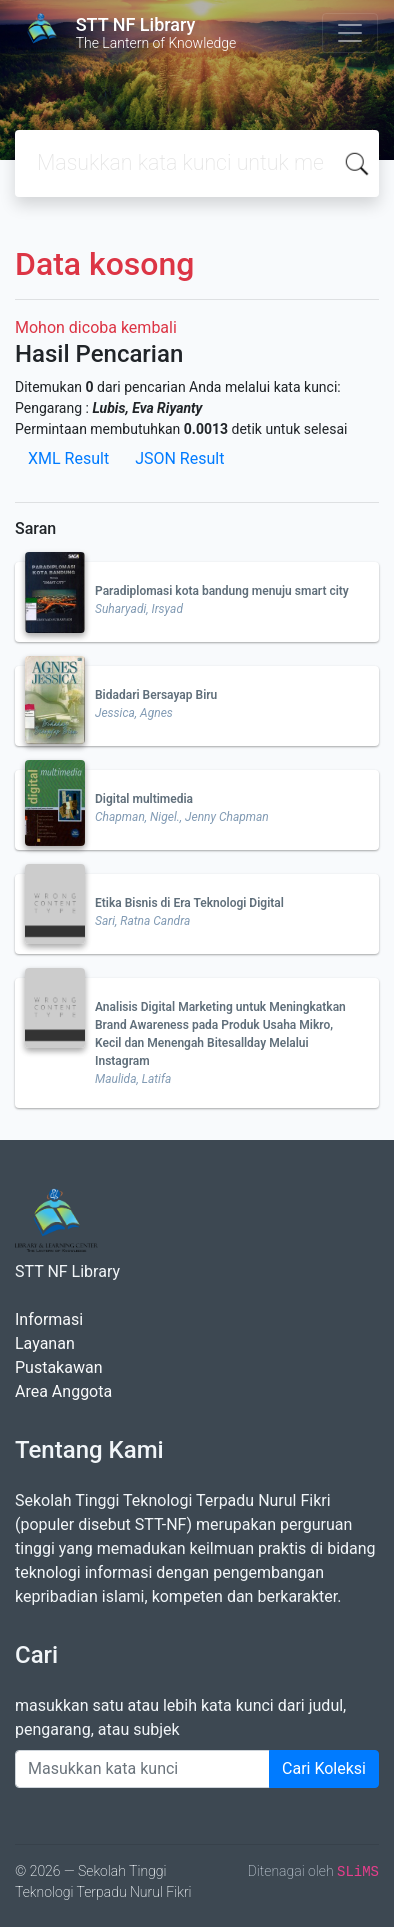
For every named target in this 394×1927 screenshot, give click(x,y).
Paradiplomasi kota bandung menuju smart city (222, 591)
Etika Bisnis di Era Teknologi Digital (189, 903)
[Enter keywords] (142, 1769)
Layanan (45, 1343)
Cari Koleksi (324, 1768)
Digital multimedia (144, 799)
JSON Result (179, 458)
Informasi (49, 1319)
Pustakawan (58, 1367)
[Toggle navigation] (350, 33)
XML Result (68, 458)
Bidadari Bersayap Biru (156, 695)
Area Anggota (63, 1391)
